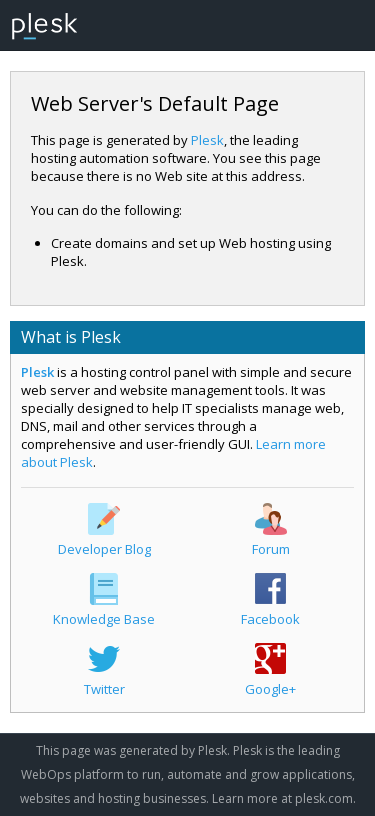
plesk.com (324, 798)
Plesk (207, 140)
